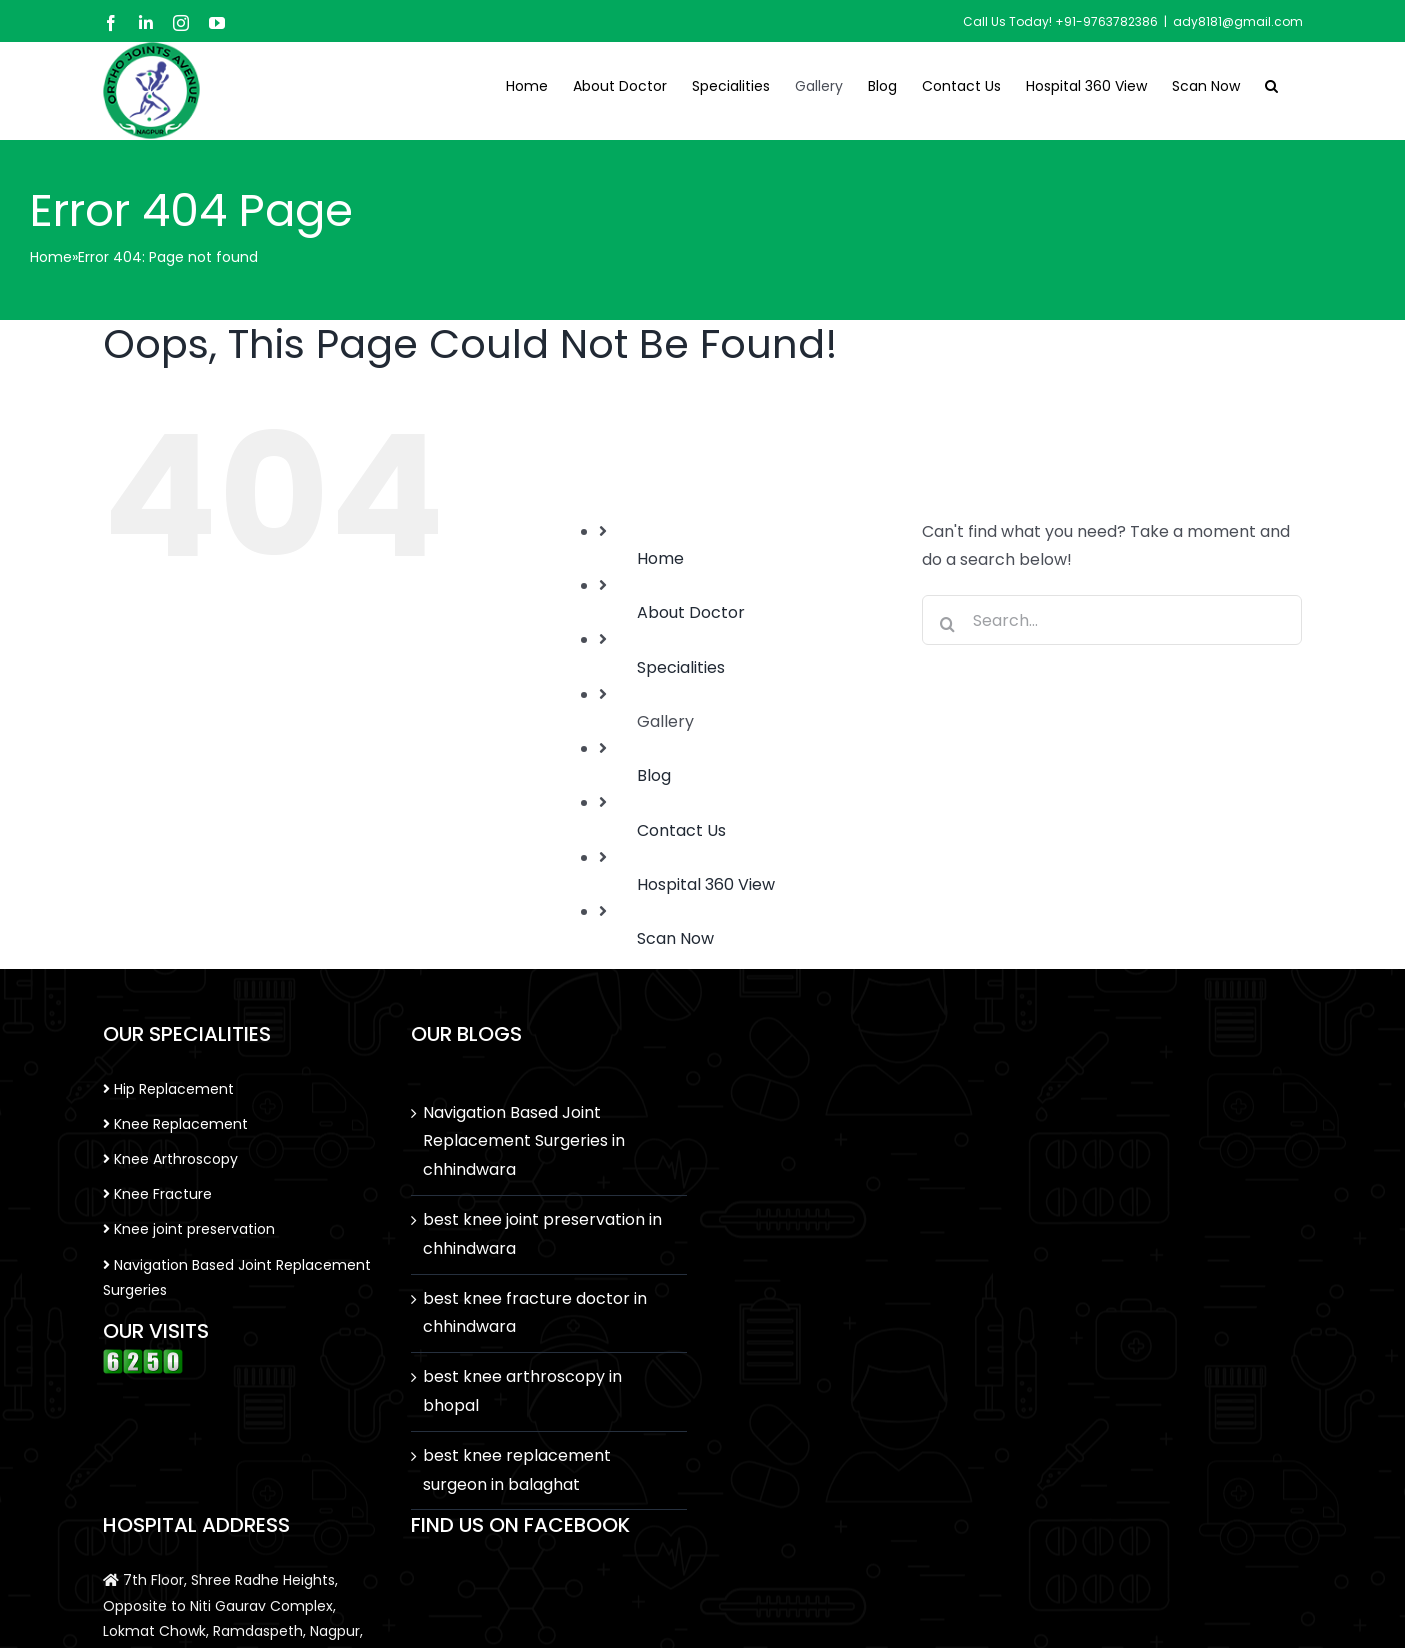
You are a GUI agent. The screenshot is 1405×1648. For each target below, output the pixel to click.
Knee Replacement (175, 1124)
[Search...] (1112, 620)
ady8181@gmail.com (1238, 21)
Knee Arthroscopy (170, 1159)
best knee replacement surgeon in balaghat (517, 1470)
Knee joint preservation (189, 1229)
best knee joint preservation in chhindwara (542, 1234)
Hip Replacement (168, 1089)
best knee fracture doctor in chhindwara (535, 1313)
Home (51, 257)
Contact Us (681, 830)
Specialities (681, 667)
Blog (654, 775)
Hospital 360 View (706, 884)
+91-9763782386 (1106, 21)
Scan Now (675, 938)
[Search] (947, 624)
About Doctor (691, 612)
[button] (1271, 84)
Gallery (665, 721)
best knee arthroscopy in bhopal (522, 1391)
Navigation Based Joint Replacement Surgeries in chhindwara (524, 1141)
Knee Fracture (157, 1194)
